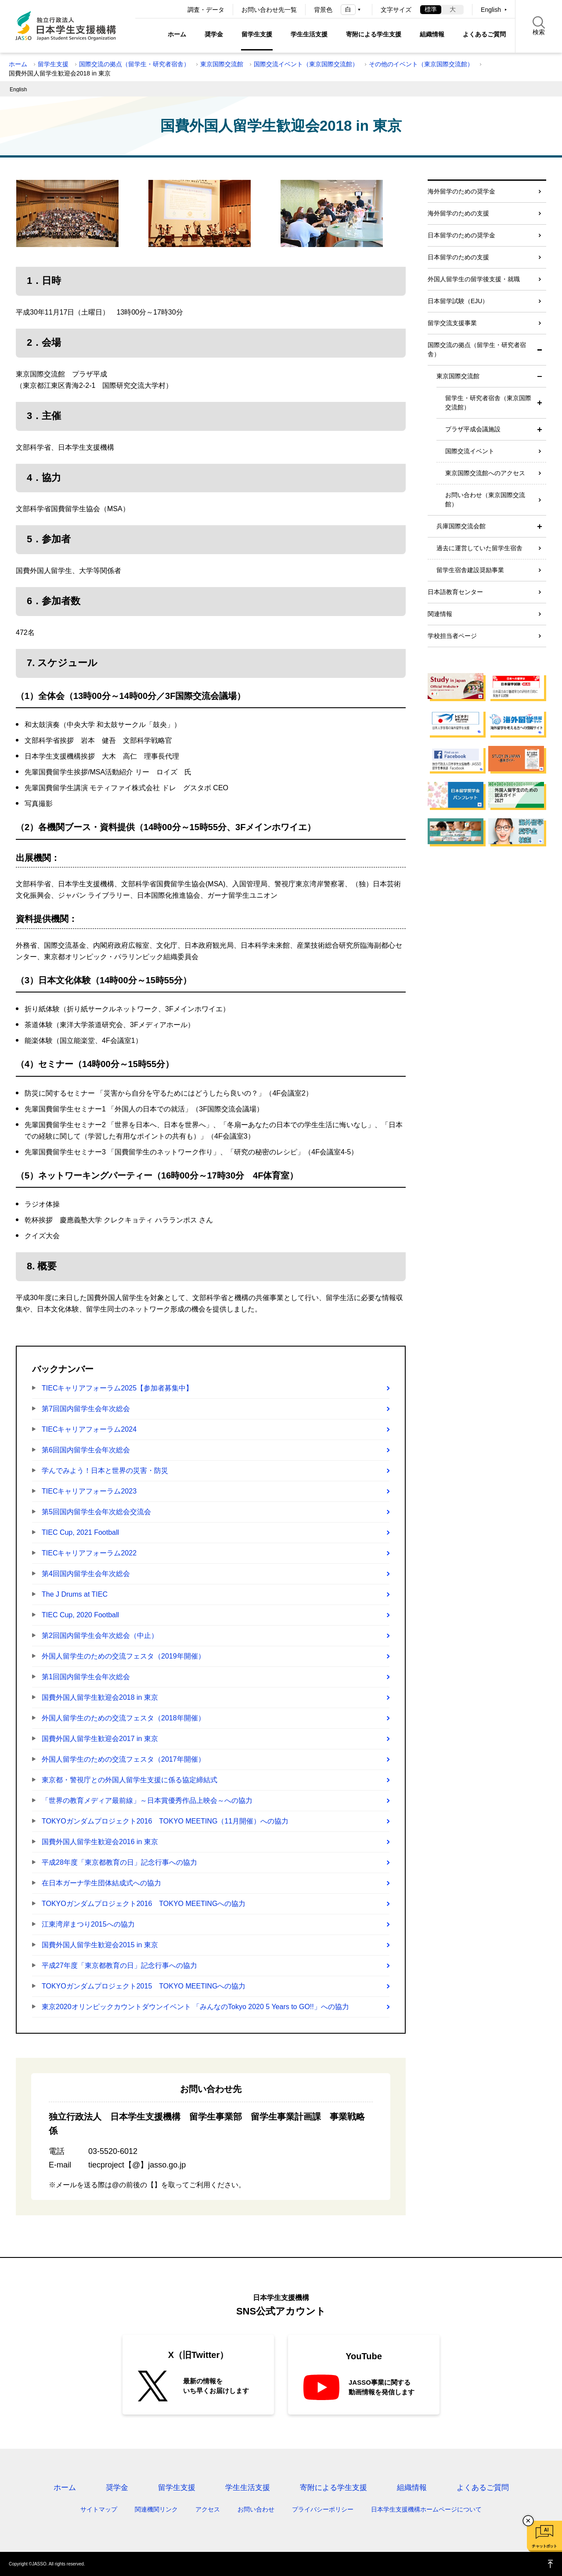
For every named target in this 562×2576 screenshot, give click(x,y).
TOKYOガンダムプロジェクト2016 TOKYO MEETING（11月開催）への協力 (165, 1821)
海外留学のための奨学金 (461, 191)
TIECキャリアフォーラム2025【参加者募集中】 (117, 1388)
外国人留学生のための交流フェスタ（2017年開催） (123, 1759)
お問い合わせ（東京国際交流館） (485, 499)
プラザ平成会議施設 (473, 429)
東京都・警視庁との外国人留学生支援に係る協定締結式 (129, 1780)
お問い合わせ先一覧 (269, 9)
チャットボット (544, 2546)
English (491, 9)
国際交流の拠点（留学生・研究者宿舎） (134, 64)
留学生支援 (256, 34)
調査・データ (205, 9)
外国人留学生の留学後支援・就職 (474, 279)
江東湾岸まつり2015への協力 (88, 1924)
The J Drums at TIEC (75, 1594)
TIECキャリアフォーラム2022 (89, 1553)
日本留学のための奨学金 (461, 235)
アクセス (207, 2509)
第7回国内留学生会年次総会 (86, 1408)
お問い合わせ (256, 2509)
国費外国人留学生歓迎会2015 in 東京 (100, 1945)
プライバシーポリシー (322, 2509)
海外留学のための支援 (458, 213)
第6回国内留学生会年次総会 (86, 1450)
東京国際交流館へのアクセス (485, 473)
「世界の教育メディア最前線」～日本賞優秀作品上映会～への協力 (147, 1800)
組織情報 (432, 34)
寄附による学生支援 (373, 34)
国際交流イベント (469, 451)
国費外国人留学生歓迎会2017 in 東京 (100, 1738)
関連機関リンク (156, 2509)
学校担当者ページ (452, 635)
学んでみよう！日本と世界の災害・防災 (105, 1470)
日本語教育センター (455, 591)
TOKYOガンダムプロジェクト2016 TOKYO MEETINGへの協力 (143, 1903)
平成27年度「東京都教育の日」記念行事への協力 (119, 1965)
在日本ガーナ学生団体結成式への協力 (101, 1883)
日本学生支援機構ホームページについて (426, 2509)
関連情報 (440, 613)
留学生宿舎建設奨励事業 (470, 569)
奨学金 (214, 34)
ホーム (177, 34)
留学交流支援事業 (452, 322)
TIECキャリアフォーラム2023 (89, 1491)
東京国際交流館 (221, 64)
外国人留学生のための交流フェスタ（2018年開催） (123, 1718)
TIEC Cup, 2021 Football (80, 1532)
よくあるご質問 (484, 34)
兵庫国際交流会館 (461, 526)
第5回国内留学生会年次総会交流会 (96, 1512)
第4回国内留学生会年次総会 (86, 1573)
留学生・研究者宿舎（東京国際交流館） (488, 402)
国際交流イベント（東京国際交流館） (306, 64)
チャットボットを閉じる (528, 2520)
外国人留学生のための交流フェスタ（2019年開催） (123, 1656)
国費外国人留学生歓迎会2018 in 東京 (100, 1697)
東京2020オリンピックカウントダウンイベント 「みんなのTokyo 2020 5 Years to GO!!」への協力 (195, 2006)
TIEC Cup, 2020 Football (80, 1615)
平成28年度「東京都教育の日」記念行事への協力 (119, 1862)
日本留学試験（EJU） (458, 301)
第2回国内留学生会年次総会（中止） (100, 1635)
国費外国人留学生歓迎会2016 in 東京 (100, 1841)
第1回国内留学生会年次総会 (86, 1676)
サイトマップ (98, 2509)
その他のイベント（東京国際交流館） (421, 64)
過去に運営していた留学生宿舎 (479, 548)
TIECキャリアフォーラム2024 (89, 1429)
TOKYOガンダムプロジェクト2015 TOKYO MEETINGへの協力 (143, 1986)
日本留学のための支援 (458, 257)
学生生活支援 (309, 34)
